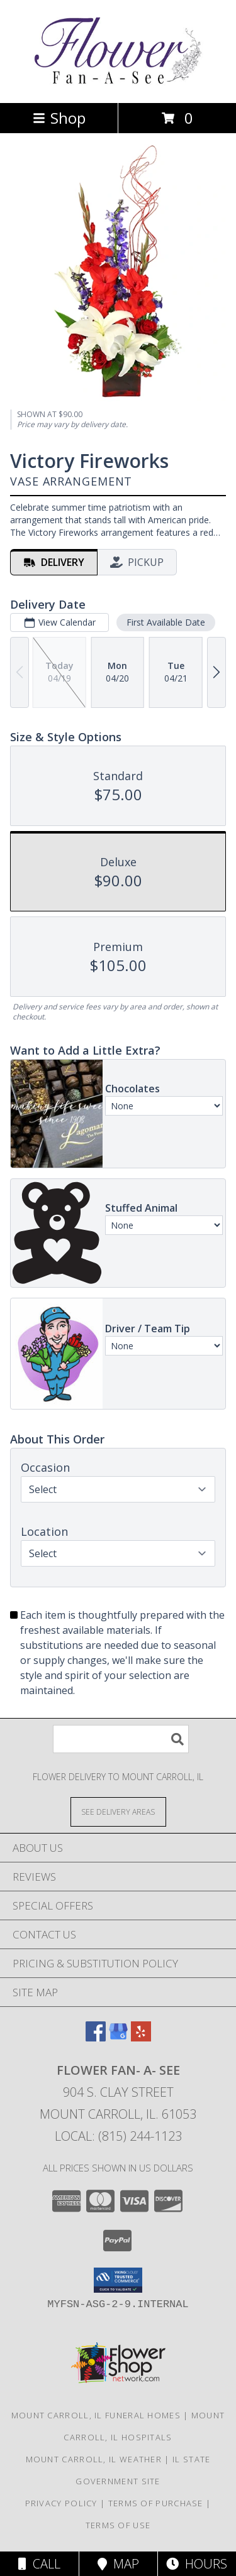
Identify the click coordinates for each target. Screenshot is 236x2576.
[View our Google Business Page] (118, 2037)
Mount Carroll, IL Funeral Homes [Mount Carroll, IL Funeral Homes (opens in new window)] (96, 2415)
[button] (118, 2280)
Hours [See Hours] (196, 2563)
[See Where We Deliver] (118, 1811)
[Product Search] (121, 1739)
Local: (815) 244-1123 (118, 2136)
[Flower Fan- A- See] (118, 84)
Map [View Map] (118, 2563)
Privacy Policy (61, 2503)
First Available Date (165, 622)
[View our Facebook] (96, 2037)
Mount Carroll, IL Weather (94, 2459)
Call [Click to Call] (39, 2563)
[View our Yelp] (141, 2037)
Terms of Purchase (155, 2503)
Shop (59, 117)
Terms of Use (118, 2525)
